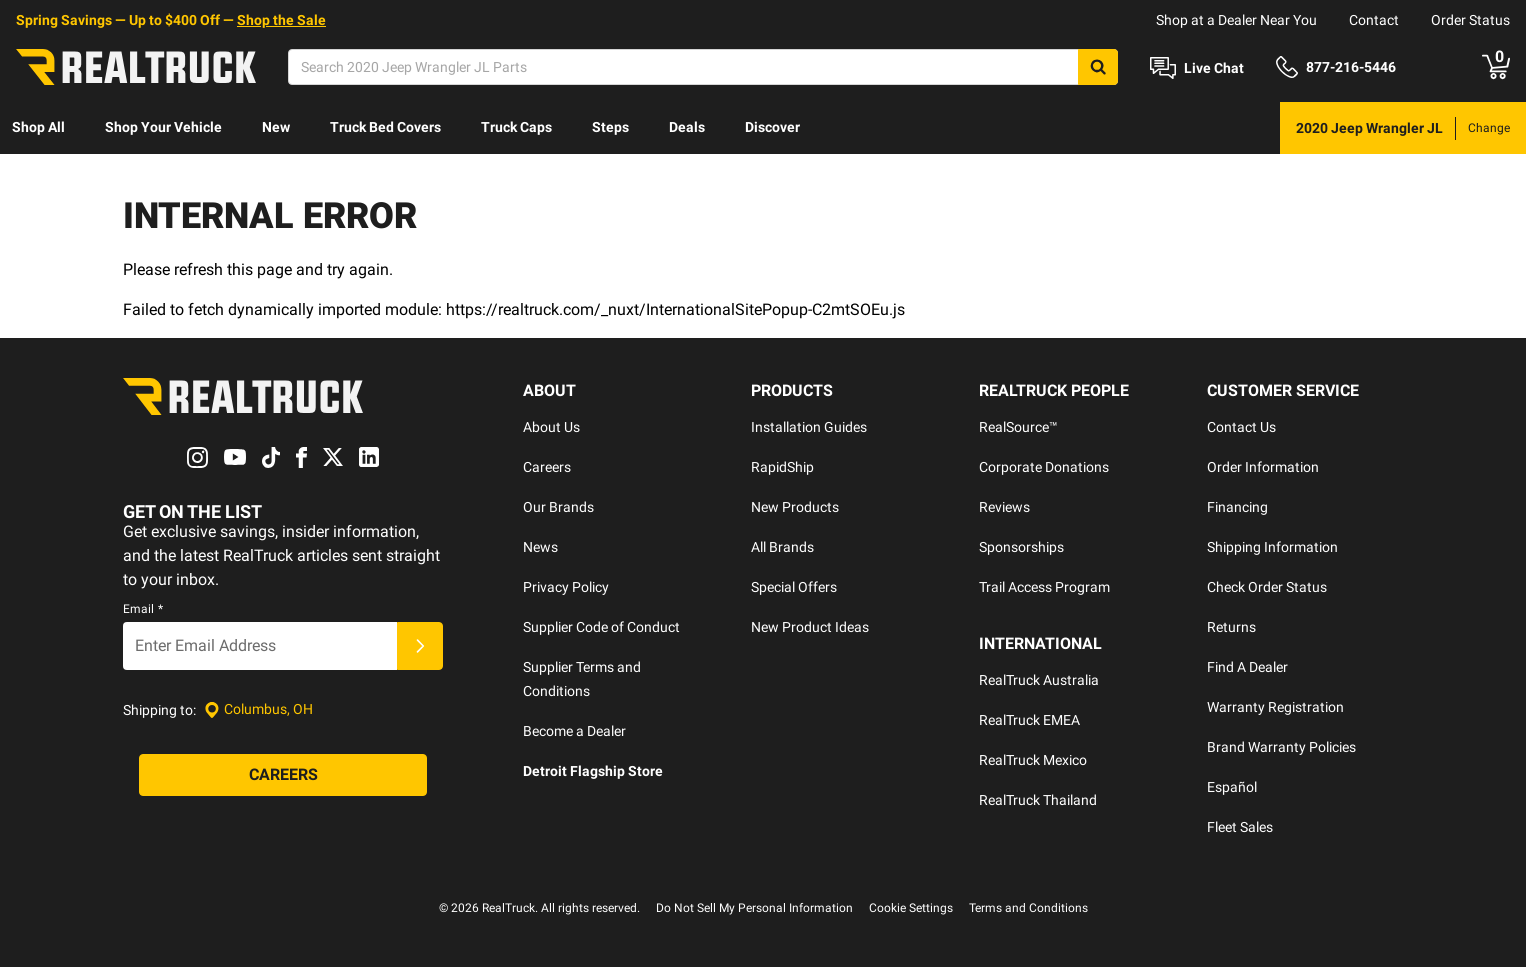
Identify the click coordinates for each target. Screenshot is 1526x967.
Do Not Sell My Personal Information (754, 908)
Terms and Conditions (1028, 908)
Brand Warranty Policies (1281, 747)
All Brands (782, 547)
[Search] (703, 67)
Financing (1237, 507)
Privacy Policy (566, 587)
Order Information (1263, 467)
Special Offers (794, 587)
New (276, 127)
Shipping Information (1272, 547)
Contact (1374, 20)
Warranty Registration (1275, 707)
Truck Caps (516, 127)
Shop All (38, 127)
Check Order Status (1267, 587)
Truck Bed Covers (385, 127)
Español (1232, 787)
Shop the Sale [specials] (281, 20)
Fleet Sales (1240, 827)
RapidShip (782, 467)
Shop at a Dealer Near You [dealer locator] (1236, 20)
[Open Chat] (1197, 68)
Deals (687, 127)
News (540, 547)
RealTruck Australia (1039, 680)
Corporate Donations (1044, 467)
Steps (610, 127)
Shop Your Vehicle (163, 127)
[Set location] (258, 709)
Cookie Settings (911, 908)
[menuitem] (38, 128)
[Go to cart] (1496, 67)
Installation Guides (809, 427)
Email (143, 609)
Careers (547, 467)
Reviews (1004, 507)
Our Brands (558, 507)
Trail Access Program (1044, 587)
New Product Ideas (810, 627)
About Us (551, 427)
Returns (1231, 627)
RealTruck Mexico (1033, 760)
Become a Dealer (574, 731)
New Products (795, 507)
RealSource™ (1018, 427)
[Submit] (420, 646)
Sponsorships (1021, 547)
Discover (772, 127)
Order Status (1470, 20)
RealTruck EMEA (1029, 720)
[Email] (260, 646)
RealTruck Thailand (1038, 800)
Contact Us (1241, 427)
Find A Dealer (1247, 667)
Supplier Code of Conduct (601, 627)
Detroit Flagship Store (593, 771)
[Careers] (283, 775)
